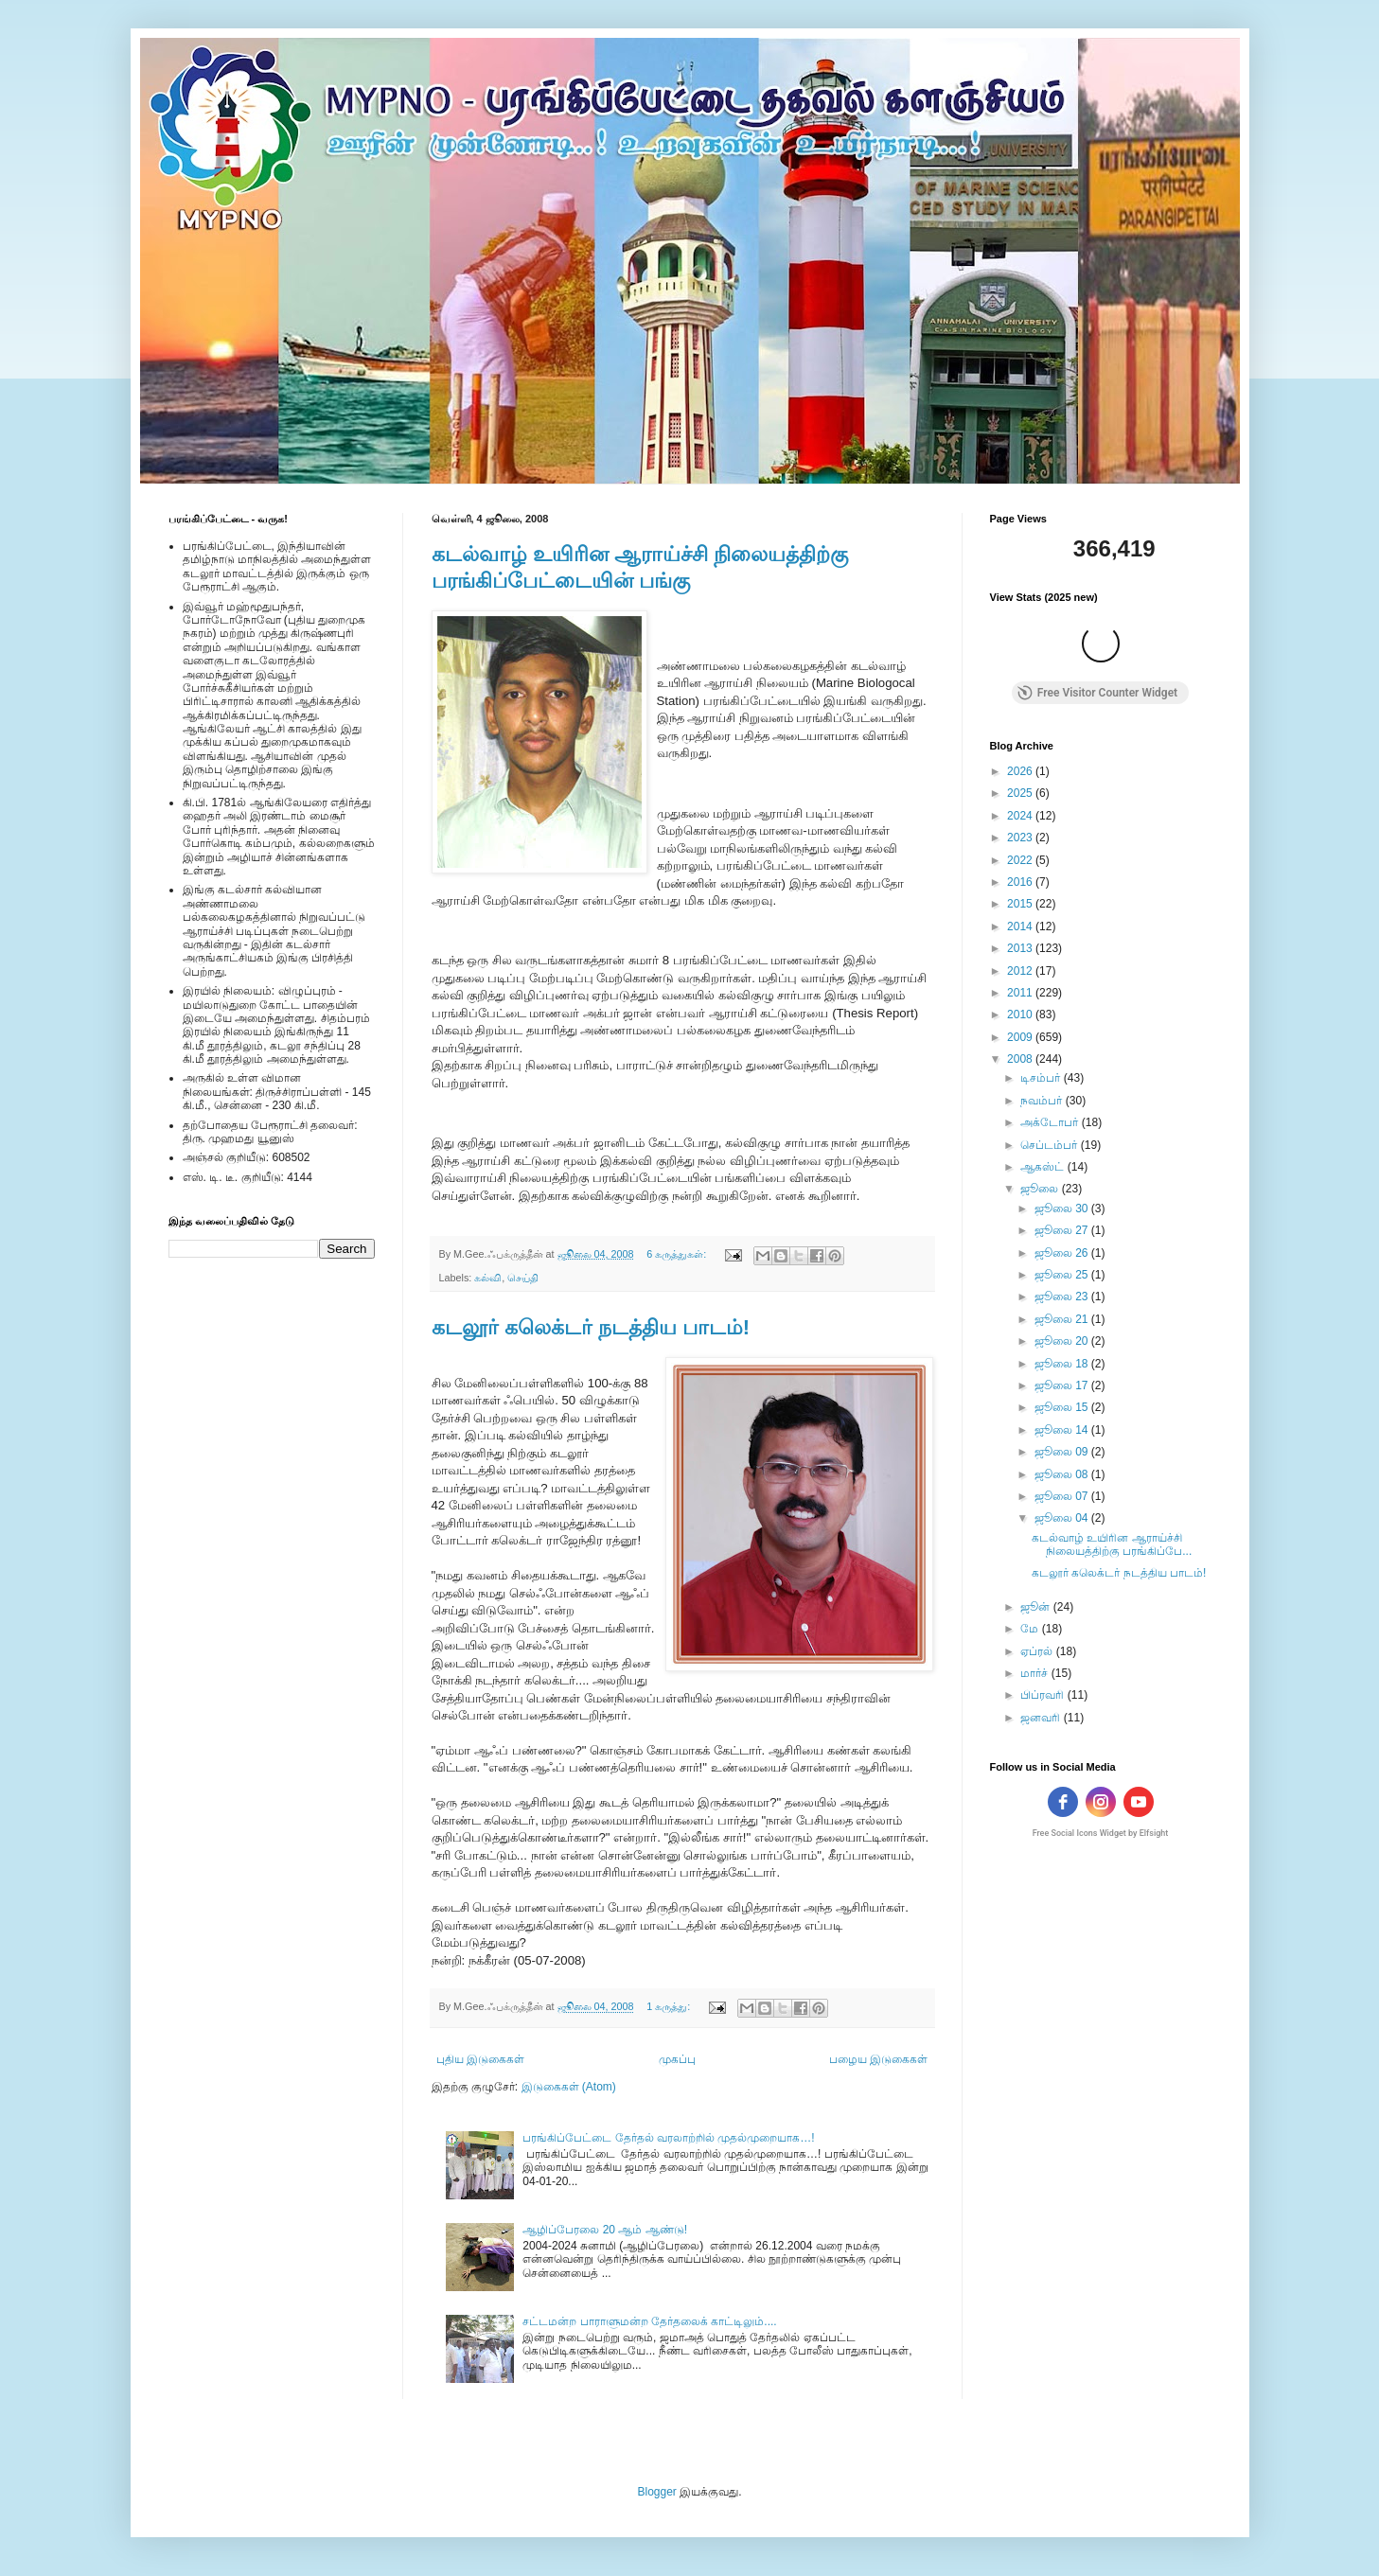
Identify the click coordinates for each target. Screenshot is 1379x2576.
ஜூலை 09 (1062, 1451)
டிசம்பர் (1041, 1078)
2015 (1021, 903)
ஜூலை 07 (1062, 1496)
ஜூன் (1036, 1607)
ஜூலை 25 (1062, 1274)
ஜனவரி (1041, 1717)
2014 (1021, 926)
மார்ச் (1035, 1673)
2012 (1021, 971)
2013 (1021, 948)
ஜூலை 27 (1062, 1230)
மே (1030, 1628)
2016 (1021, 882)
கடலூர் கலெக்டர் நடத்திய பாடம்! (591, 1327)
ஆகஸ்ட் (1043, 1166)
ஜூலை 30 (1062, 1208)
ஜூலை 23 (1062, 1296)
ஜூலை (1040, 1188)
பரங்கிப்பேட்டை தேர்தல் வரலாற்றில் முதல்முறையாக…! (668, 2137)
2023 (1021, 837)
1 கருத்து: (669, 2006)
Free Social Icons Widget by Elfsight (1101, 1833)
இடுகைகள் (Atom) (569, 2086)
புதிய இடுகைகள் (480, 2059)
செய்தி (523, 1277)
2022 (1021, 860)
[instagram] (1101, 1802)
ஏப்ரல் (1037, 1651)
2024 (1021, 815)
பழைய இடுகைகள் (878, 2059)
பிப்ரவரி (1043, 1695)
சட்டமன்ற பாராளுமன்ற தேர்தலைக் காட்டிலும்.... (649, 2321)
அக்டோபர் (1050, 1122)
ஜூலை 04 (1062, 1518)
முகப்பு (677, 2059)
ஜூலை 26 (1062, 1253)
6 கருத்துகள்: (677, 1254)
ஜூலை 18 (1062, 1363)
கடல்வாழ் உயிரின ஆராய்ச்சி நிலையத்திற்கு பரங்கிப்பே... (1112, 1544)
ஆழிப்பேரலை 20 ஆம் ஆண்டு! (604, 2229)
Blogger (656, 2491)
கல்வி (488, 1277)
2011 (1021, 992)
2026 (1021, 771)
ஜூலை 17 (1062, 1385)
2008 (1021, 1059)
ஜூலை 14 (1062, 1430)
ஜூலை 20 (1062, 1341)
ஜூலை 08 (1062, 1474)
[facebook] (1063, 1802)
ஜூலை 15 (1062, 1407)
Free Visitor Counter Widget (1097, 692)
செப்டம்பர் (1050, 1145)
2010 (1021, 1014)
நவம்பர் (1042, 1100)
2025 (1021, 793)
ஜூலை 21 (1062, 1319)
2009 (1021, 1037)
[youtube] (1138, 1802)
